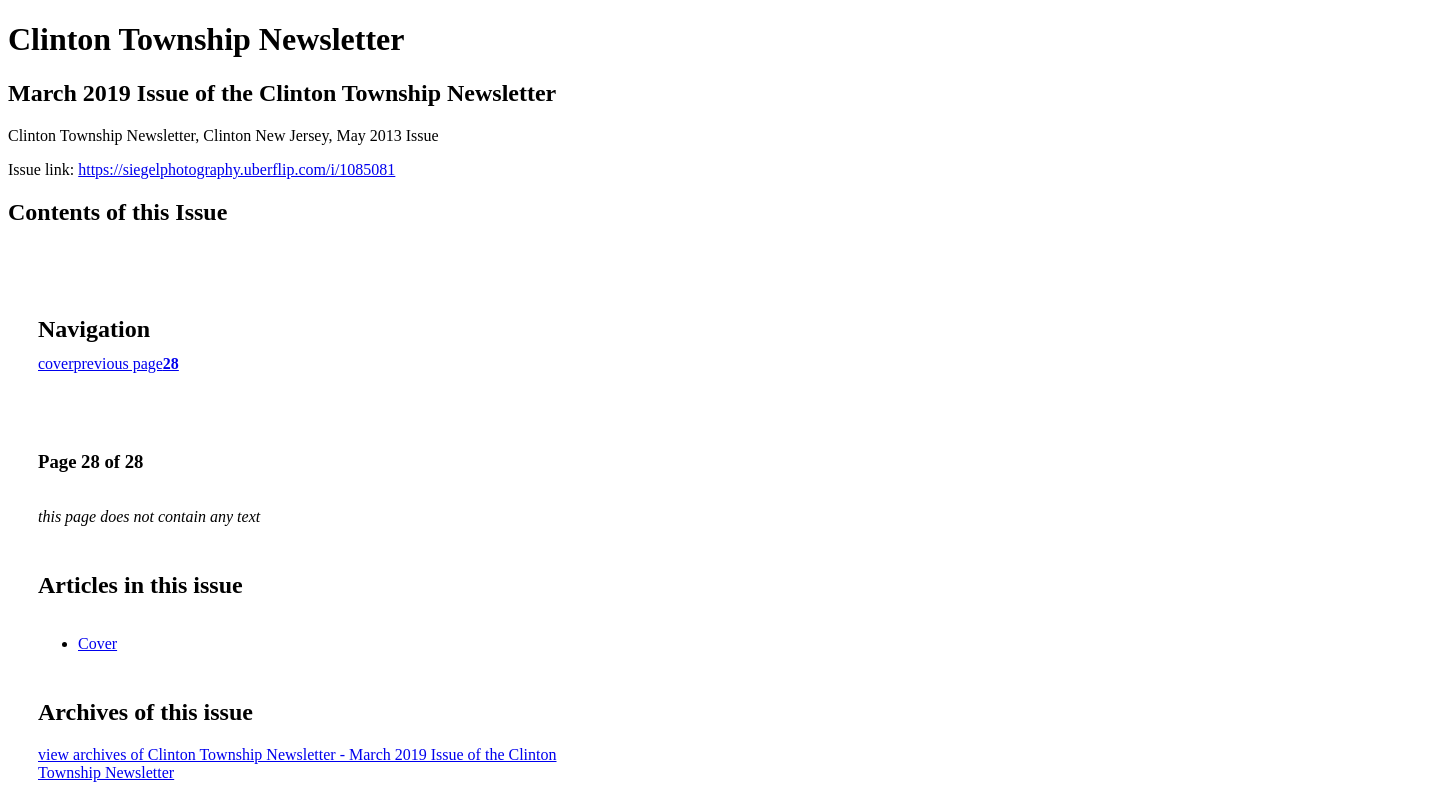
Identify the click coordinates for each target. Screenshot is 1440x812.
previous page (118, 363)
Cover (97, 643)
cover (56, 363)
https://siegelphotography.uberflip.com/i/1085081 (236, 169)
